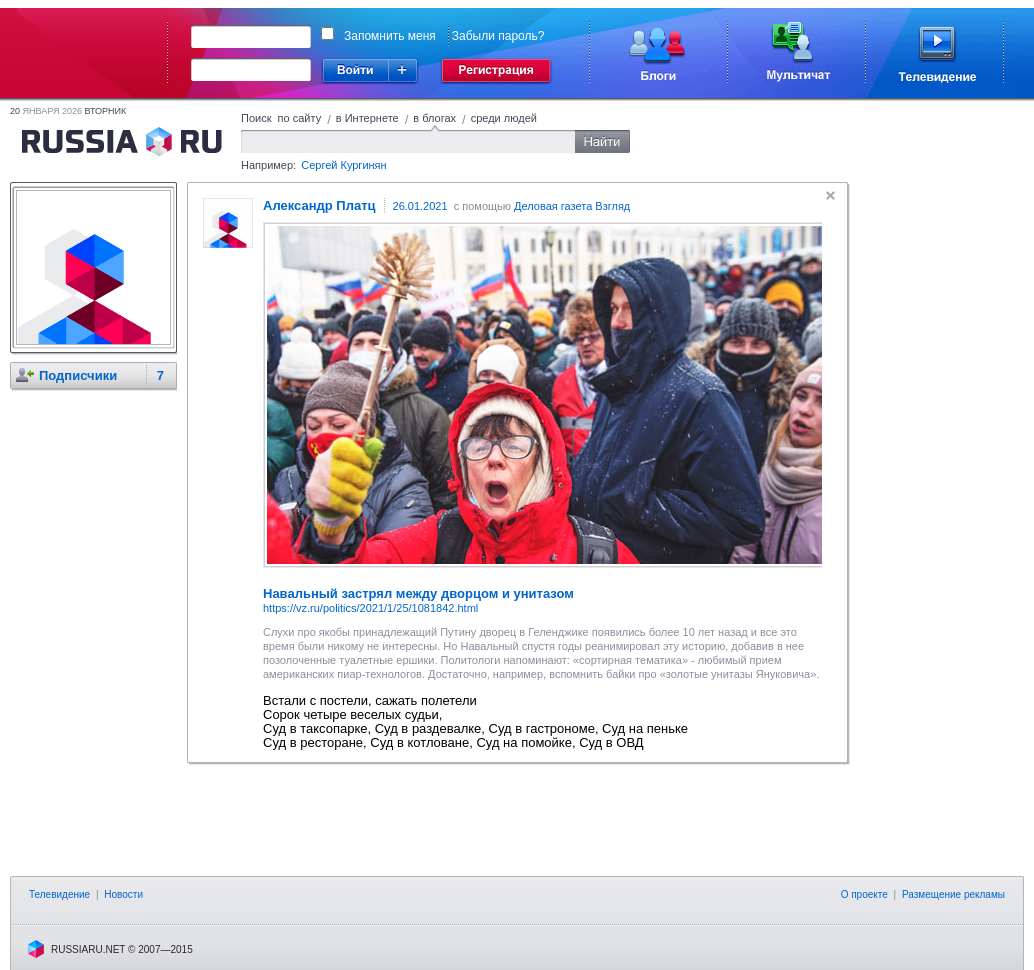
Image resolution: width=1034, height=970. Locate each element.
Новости (123, 894)
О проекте (864, 894)
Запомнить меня (390, 36)
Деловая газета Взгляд (572, 206)
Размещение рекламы (953, 894)
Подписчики (78, 375)
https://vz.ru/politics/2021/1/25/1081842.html (370, 608)
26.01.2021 (420, 206)
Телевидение (59, 894)
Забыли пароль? (498, 36)
